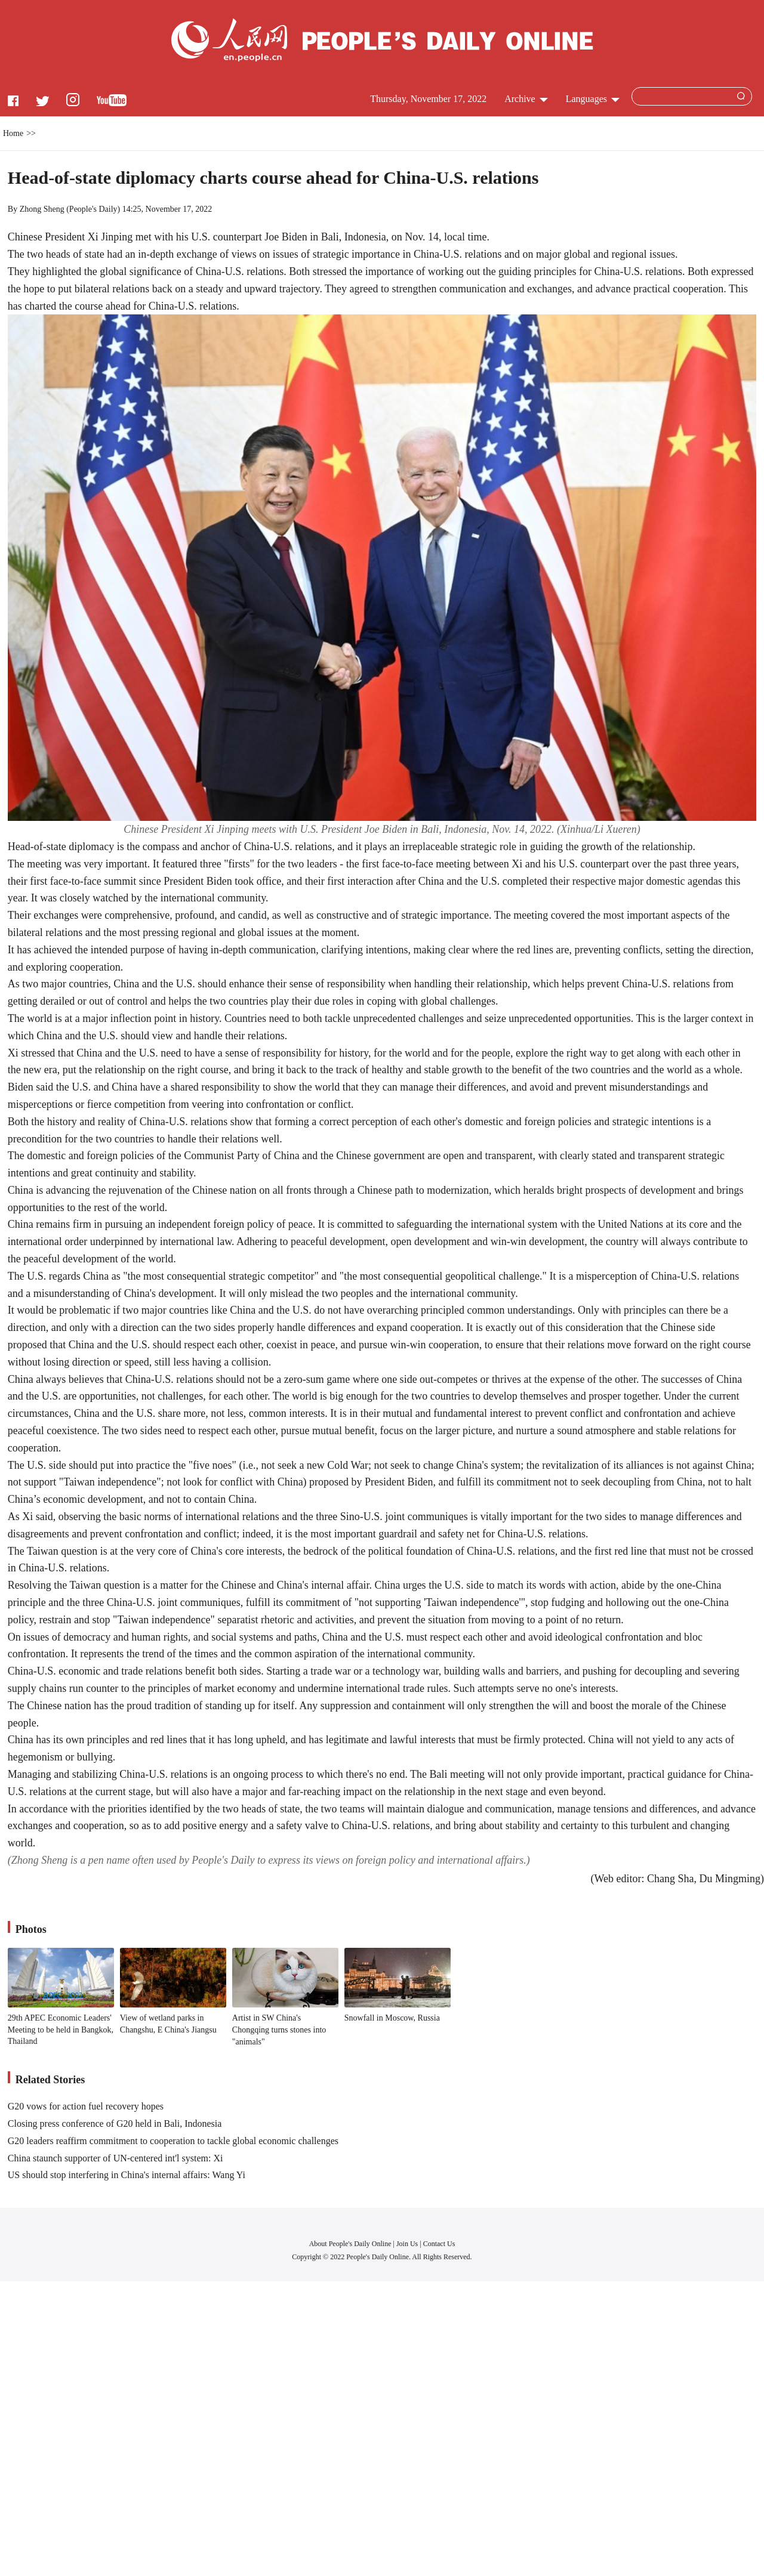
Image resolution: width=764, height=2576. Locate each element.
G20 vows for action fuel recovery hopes (86, 2106)
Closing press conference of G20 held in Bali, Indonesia (115, 2123)
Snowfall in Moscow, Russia (392, 2017)
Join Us (408, 2244)
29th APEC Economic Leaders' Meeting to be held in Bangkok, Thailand (60, 2029)
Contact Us (439, 2244)
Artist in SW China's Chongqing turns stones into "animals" (279, 2029)
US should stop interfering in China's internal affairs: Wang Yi (126, 2175)
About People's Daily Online (350, 2244)
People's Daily (93, 209)
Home (13, 133)
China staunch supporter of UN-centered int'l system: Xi (115, 2158)
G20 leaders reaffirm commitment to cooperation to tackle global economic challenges (173, 2141)
